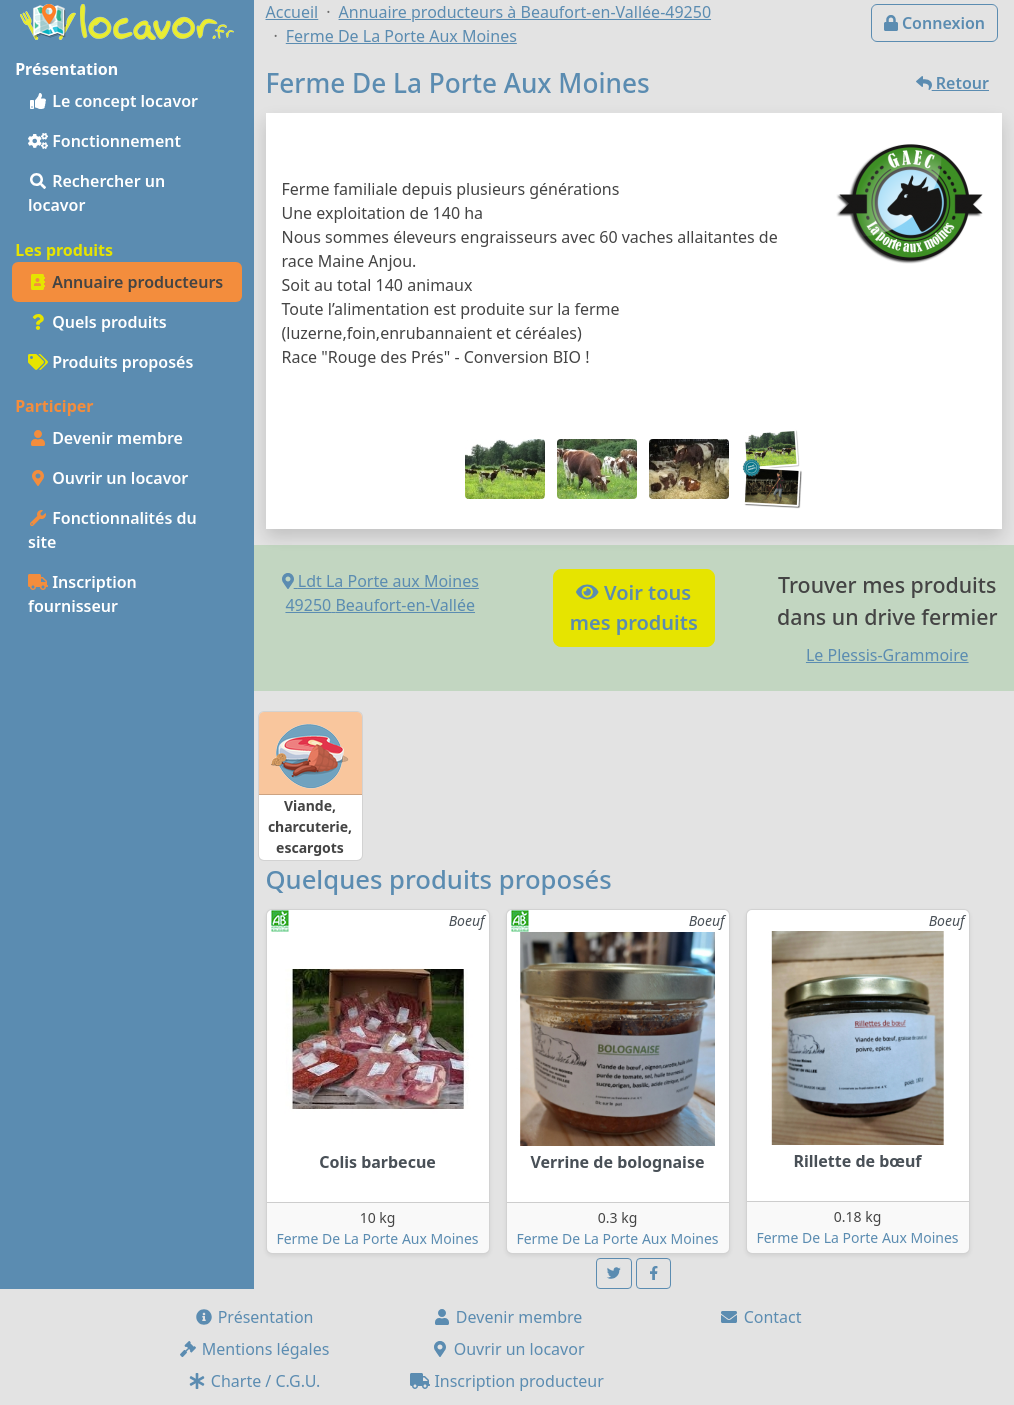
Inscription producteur (507, 1381)
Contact (760, 1317)
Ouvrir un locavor (108, 478)
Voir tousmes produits (634, 607)
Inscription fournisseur (82, 594)
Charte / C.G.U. (254, 1381)
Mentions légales (254, 1349)
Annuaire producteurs (125, 282)
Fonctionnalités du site (112, 530)
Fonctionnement (104, 141)
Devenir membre (105, 438)
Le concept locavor (113, 101)
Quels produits (97, 322)
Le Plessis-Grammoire (887, 655)
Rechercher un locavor (96, 193)
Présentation (254, 1317)
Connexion (934, 23)
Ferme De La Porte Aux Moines (377, 1238)
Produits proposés (110, 362)
